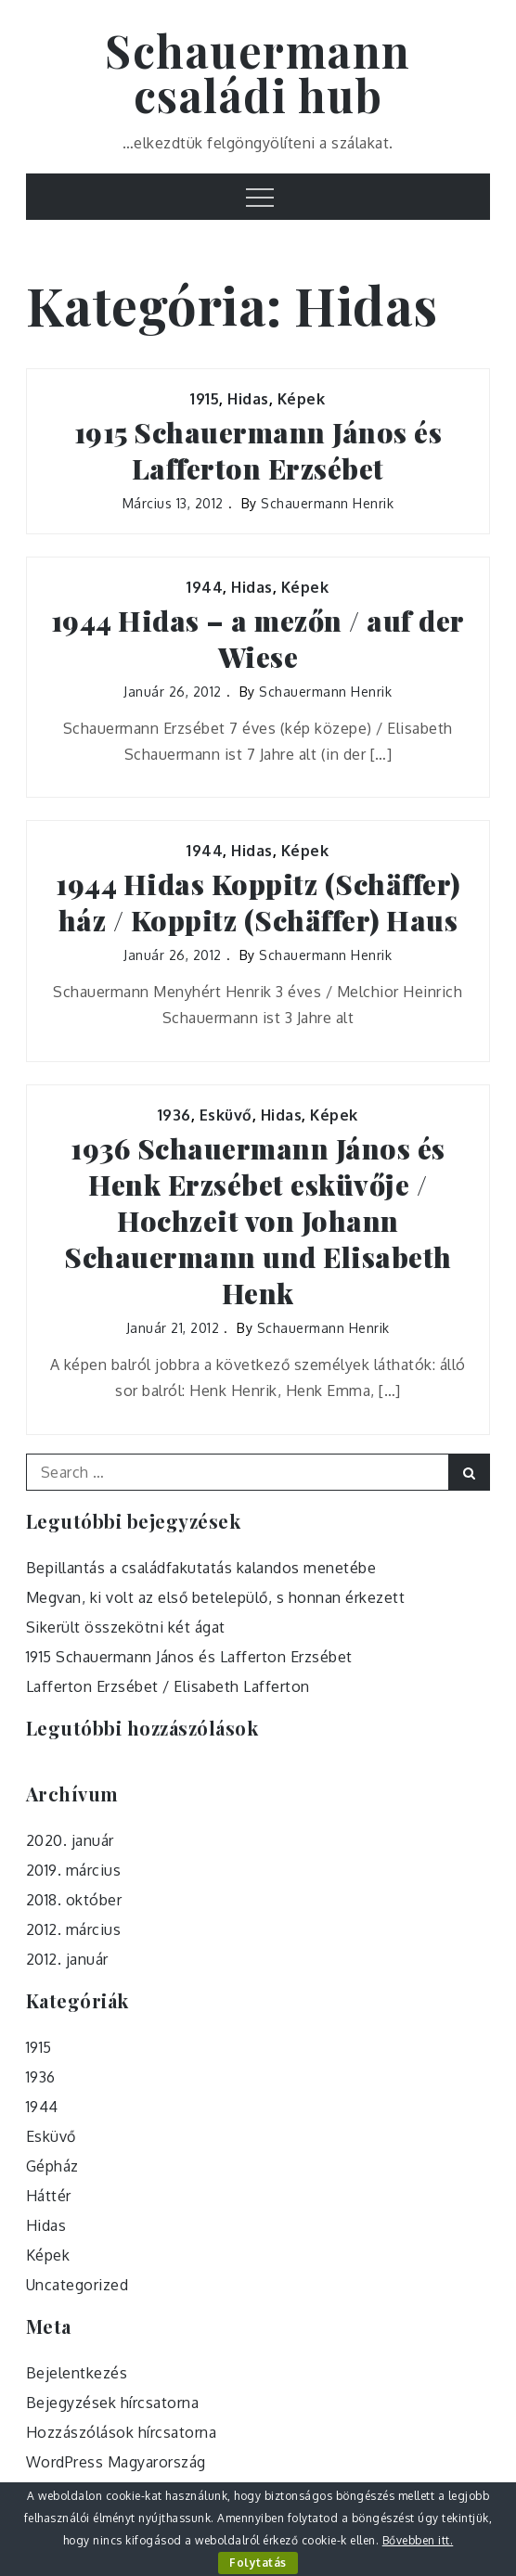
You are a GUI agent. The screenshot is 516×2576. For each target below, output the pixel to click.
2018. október (74, 1899)
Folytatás (258, 2563)
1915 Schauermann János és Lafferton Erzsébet (258, 451)
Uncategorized (77, 2284)
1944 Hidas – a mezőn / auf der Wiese (258, 639)
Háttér (48, 2195)
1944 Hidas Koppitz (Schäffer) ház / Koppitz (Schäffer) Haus (258, 902)
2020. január (70, 1840)
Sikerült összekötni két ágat (126, 1627)
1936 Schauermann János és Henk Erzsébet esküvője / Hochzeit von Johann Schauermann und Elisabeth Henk (258, 1221)
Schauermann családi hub (258, 72)
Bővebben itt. (418, 2540)
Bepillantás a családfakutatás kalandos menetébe (201, 1567)
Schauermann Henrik (327, 503)
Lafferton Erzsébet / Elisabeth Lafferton (168, 1686)
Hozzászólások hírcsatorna (121, 2432)
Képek (301, 399)
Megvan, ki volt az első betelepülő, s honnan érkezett (216, 1597)
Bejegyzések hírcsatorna (113, 2402)
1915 (204, 399)
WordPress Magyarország (116, 2462)
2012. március (74, 1929)
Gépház (52, 2166)
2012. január (67, 1959)
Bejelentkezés (77, 2373)
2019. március (74, 1870)
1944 (205, 587)
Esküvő (226, 1115)
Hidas (248, 399)
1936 (174, 1115)
